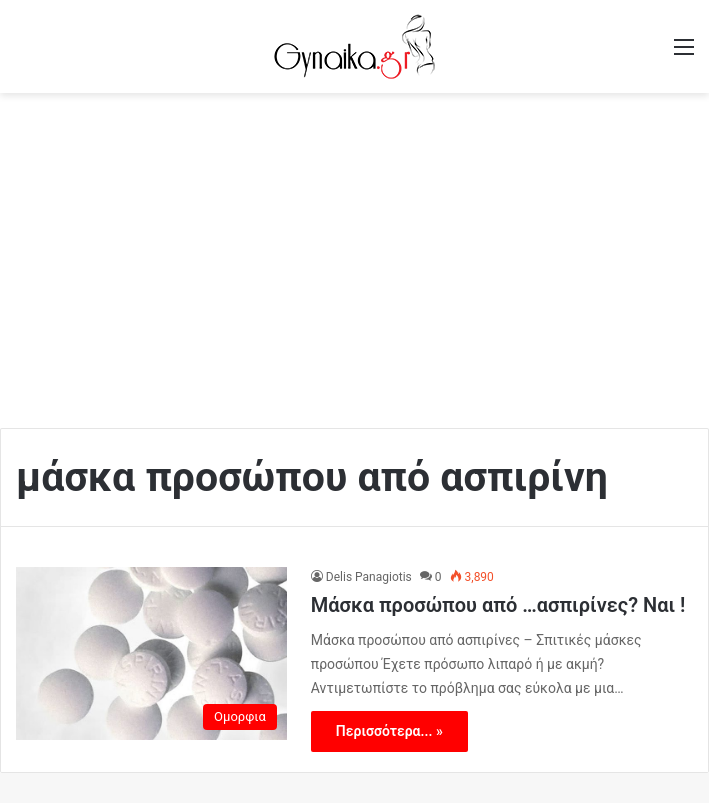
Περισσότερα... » (389, 731)
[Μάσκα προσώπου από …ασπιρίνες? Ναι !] (151, 653)
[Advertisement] (354, 253)
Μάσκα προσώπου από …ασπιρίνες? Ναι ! (498, 605)
